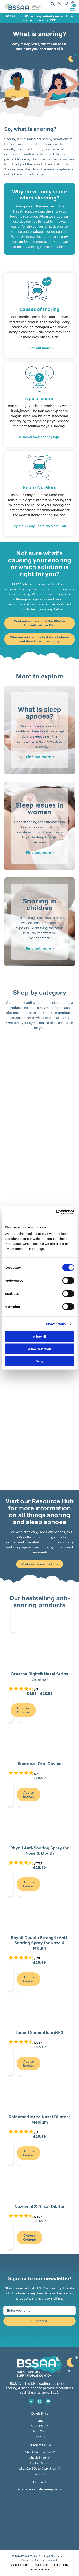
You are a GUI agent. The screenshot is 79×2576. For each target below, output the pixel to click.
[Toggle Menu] (73, 10)
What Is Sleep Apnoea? (39, 2452)
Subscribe (39, 2321)
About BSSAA (39, 2426)
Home (39, 2420)
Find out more (40, 348)
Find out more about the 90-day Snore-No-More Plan (39, 623)
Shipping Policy (19, 2564)
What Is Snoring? (40, 2457)
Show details (56, 1323)
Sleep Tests (39, 2431)
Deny (39, 1361)
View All (40, 2474)
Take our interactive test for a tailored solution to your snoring (39, 639)
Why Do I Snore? (39, 2463)
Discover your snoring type (40, 437)
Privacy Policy (60, 2564)
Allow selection (39, 1348)
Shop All (39, 2437)
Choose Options (29, 2237)
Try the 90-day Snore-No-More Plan (40, 526)
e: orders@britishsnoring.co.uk (39, 2489)
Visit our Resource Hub (39, 1564)
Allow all (39, 1336)
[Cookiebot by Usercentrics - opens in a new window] (56, 1212)
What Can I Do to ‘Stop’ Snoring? (39, 2468)
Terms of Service (39, 2569)
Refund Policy (40, 2564)
